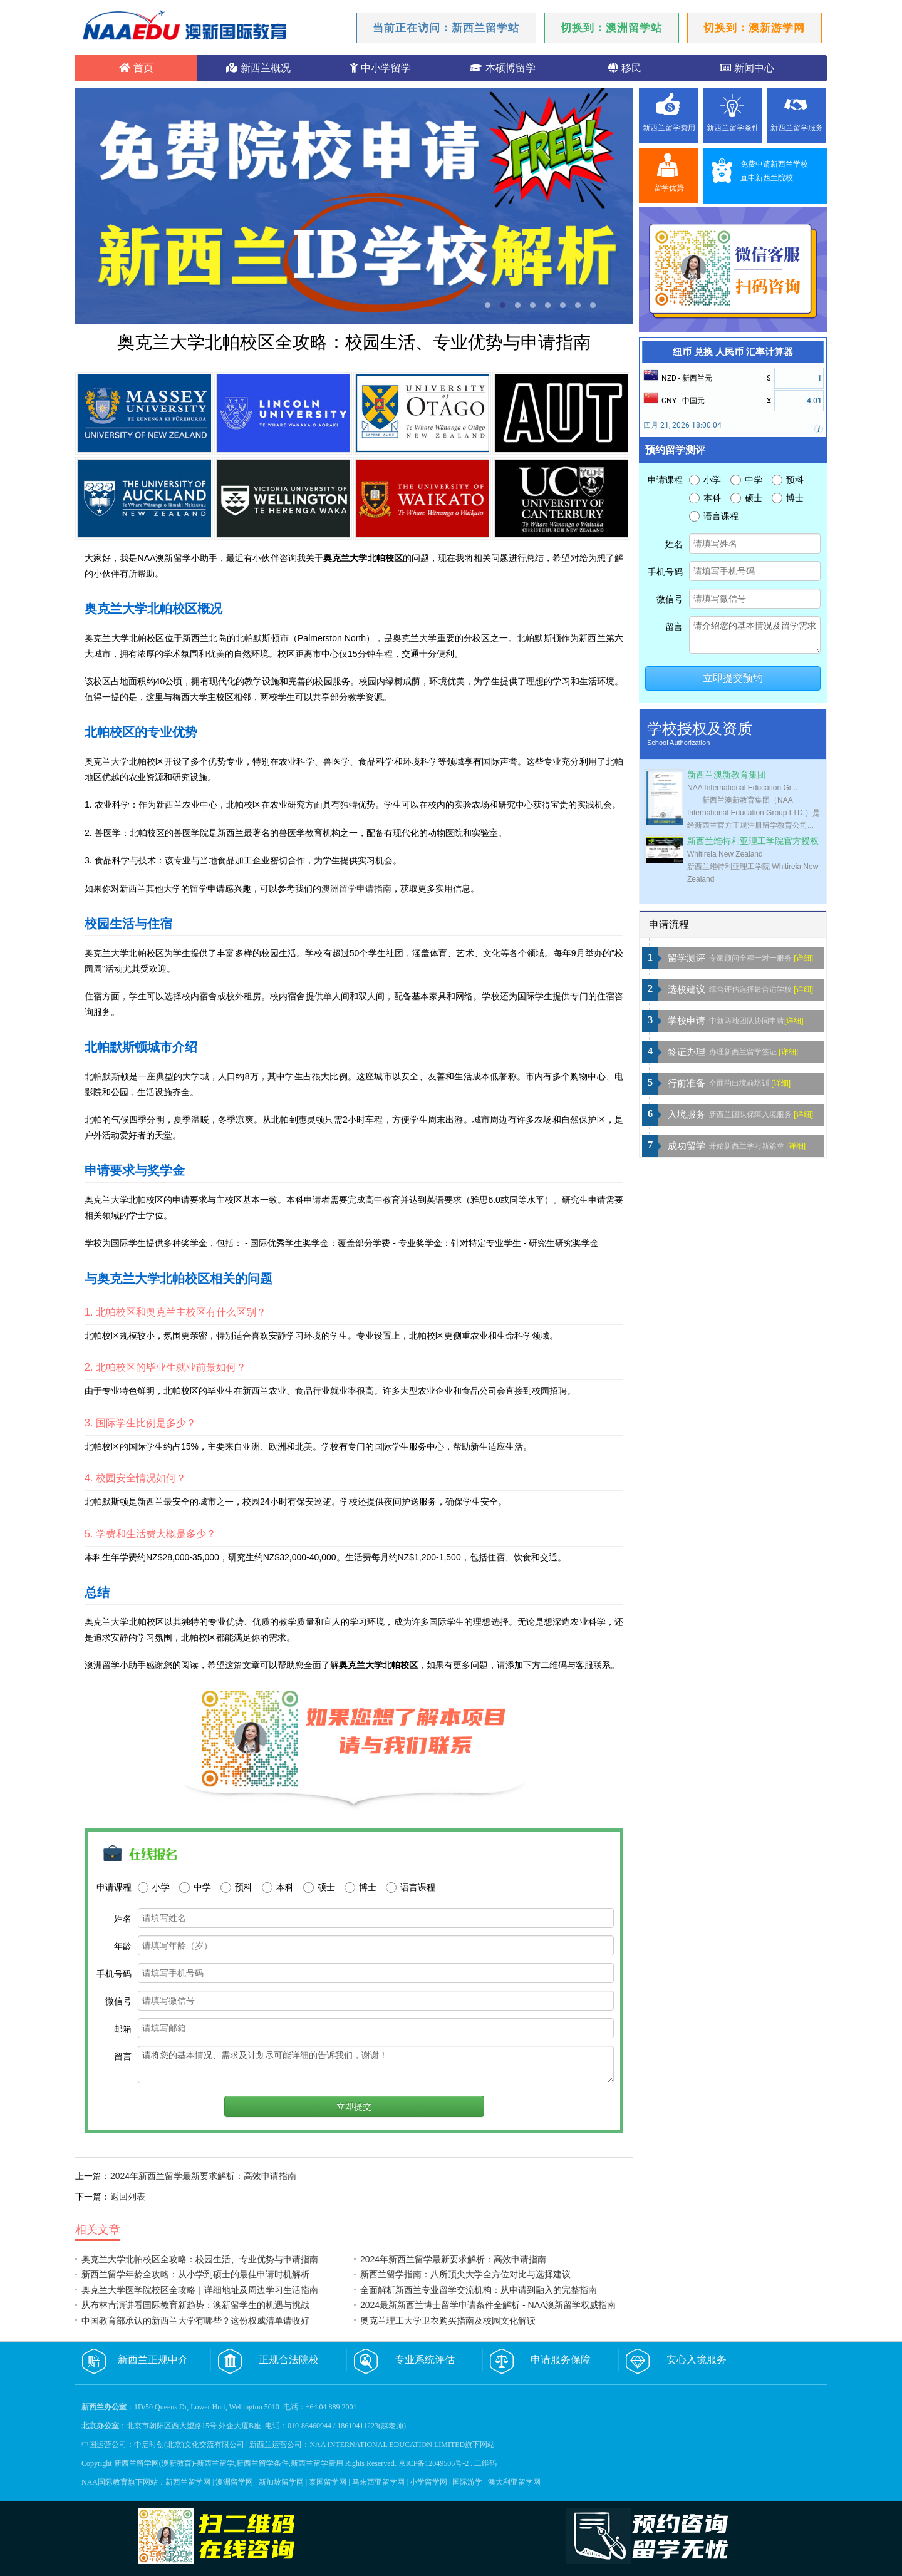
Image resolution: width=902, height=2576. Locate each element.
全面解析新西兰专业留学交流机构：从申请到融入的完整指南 (478, 2290)
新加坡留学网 (281, 2482)
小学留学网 (428, 2482)
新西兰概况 (258, 68)
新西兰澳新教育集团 (726, 775)
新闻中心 (747, 68)
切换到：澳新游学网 (754, 28)
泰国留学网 (327, 2482)
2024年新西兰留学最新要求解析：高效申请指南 (203, 2176)
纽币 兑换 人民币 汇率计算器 (733, 352)
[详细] (803, 958)
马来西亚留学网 (378, 2482)
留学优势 (669, 187)
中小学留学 (380, 68)
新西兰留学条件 (733, 127)
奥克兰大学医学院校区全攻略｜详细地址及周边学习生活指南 (199, 2290)
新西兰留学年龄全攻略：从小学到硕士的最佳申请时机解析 (195, 2274)
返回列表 (127, 2197)
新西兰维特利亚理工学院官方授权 (753, 841)
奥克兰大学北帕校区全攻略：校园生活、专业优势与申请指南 (199, 2259)
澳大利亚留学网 (514, 2482)
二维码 (485, 2463)
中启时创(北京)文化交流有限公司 (189, 2444)
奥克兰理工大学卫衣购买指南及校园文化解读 (448, 2321)
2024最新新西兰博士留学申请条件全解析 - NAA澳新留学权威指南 (488, 2305)
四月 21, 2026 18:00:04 (682, 425)
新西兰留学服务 (796, 127)
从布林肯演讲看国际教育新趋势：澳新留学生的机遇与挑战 (195, 2305)
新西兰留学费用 (669, 127)
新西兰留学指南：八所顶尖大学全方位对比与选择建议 (465, 2274)
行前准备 (686, 1083)
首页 (136, 68)
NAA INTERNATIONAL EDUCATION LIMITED (387, 2444)
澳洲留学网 (234, 2482)
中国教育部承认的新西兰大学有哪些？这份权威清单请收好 (195, 2321)
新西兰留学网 (187, 2482)
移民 (624, 68)
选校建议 (686, 989)
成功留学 (686, 1146)
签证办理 (686, 1052)
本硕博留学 (502, 68)
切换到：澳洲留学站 (611, 28)
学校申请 (686, 1021)
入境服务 (686, 1115)
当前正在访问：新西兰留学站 (446, 28)
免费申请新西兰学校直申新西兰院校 (774, 171)
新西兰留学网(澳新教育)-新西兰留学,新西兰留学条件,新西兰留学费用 (228, 2463)
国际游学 (467, 2482)
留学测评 (686, 958)
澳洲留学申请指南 (356, 889)
